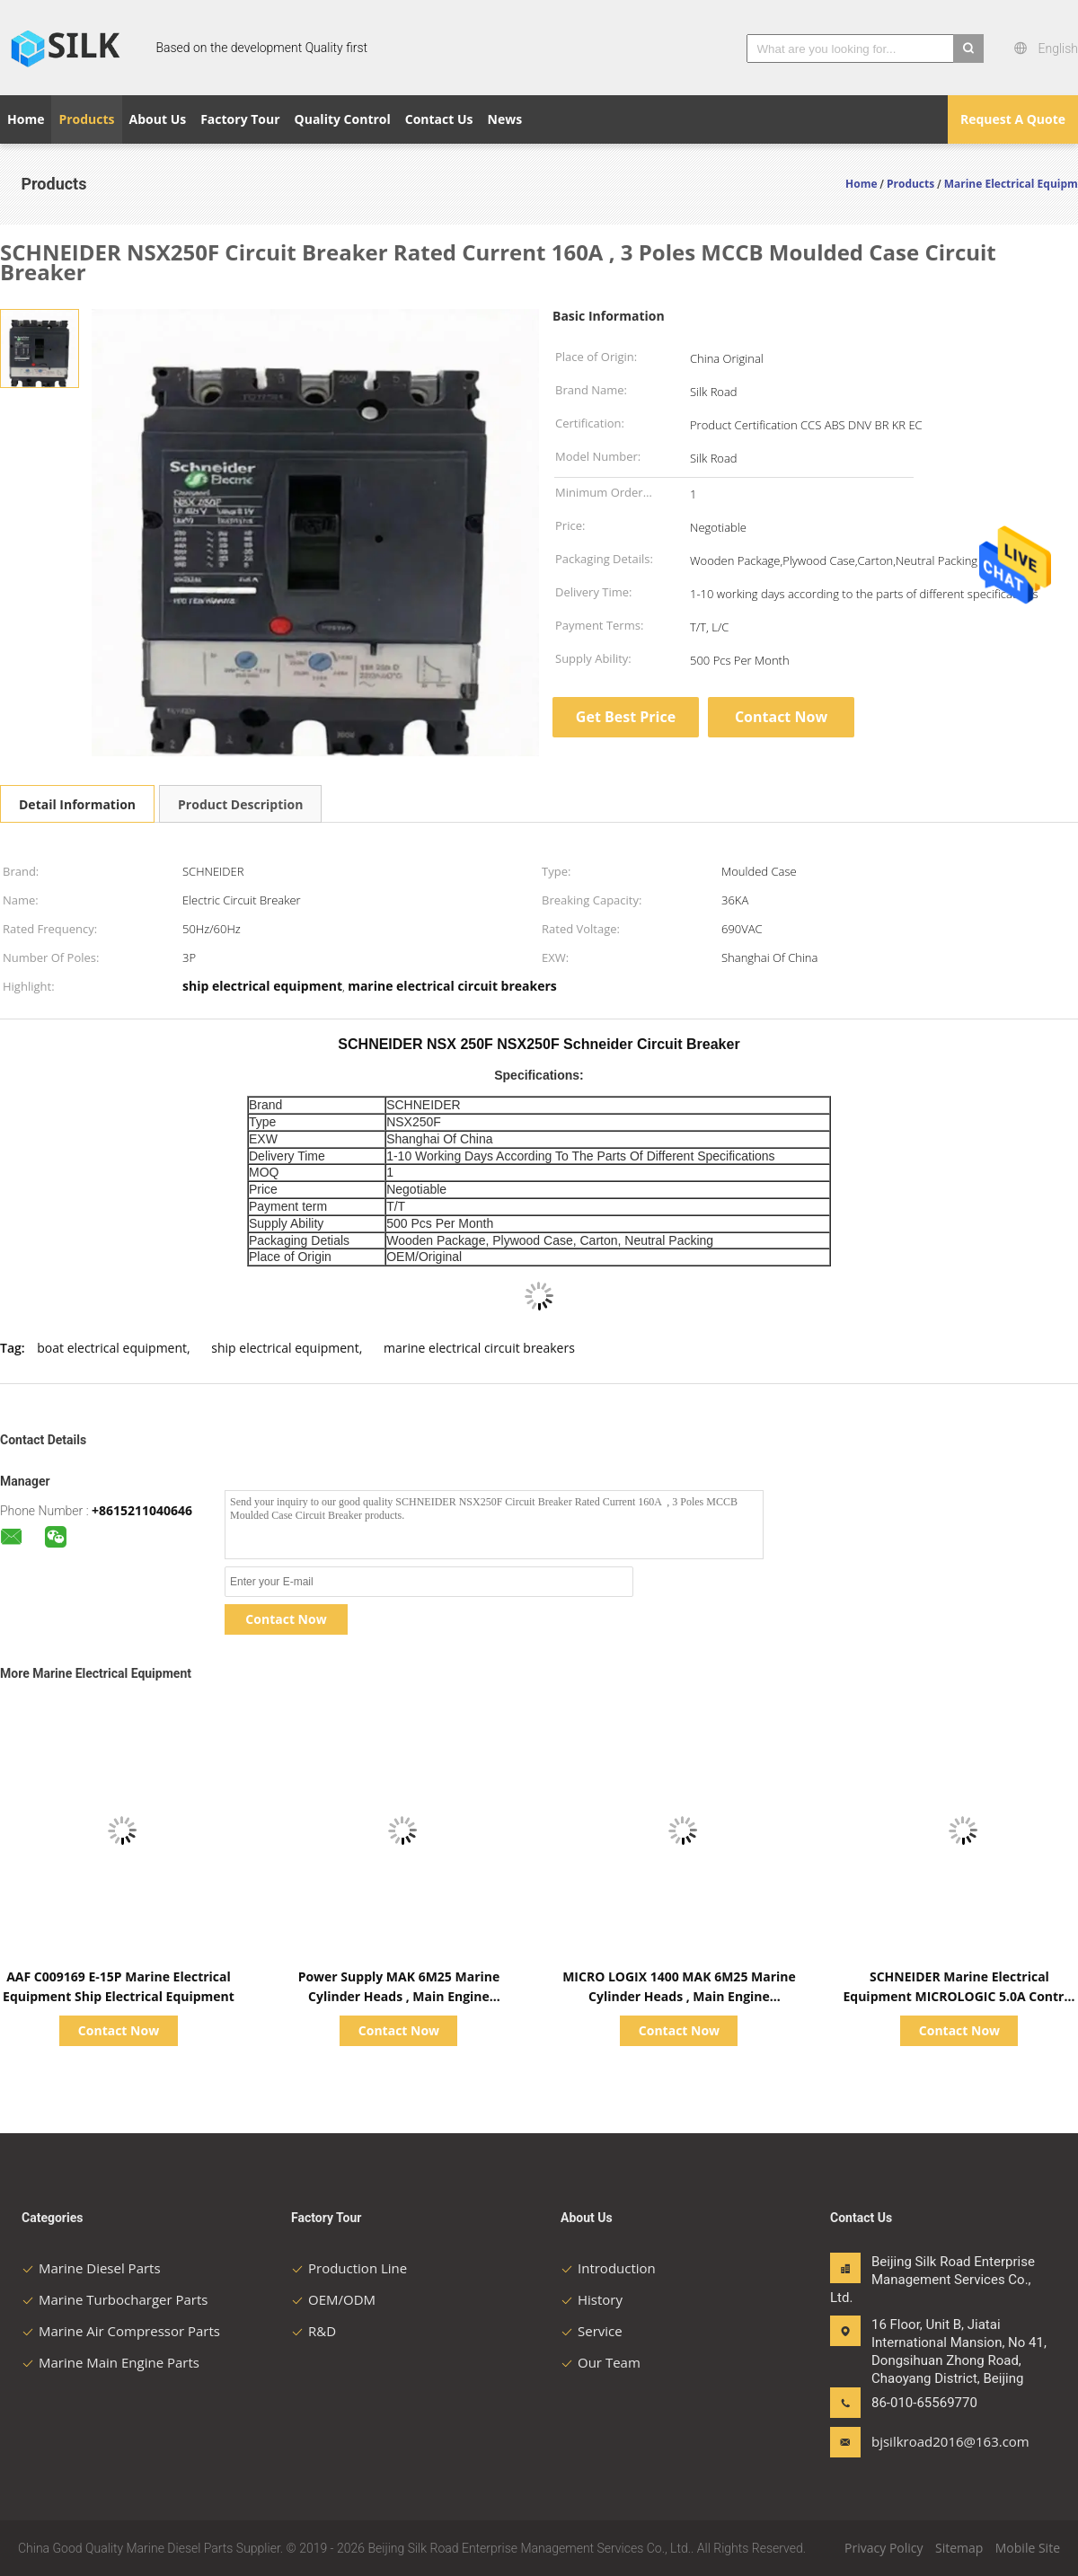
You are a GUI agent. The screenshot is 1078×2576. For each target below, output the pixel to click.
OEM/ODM (333, 2299)
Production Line (349, 2268)
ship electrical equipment (284, 1347)
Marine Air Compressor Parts (121, 2331)
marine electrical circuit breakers (479, 1347)
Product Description (240, 804)
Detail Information (77, 804)
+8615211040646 (142, 1510)
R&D (313, 2331)
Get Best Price (626, 717)
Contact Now (781, 717)
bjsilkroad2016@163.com (928, 2441)
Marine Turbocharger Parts (115, 2299)
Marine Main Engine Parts (110, 2362)
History (592, 2299)
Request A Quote (1012, 119)
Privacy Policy (883, 2547)
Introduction (608, 2268)
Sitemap (959, 2547)
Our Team (601, 2362)
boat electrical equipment (112, 1347)
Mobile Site (1027, 2547)
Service (592, 2331)
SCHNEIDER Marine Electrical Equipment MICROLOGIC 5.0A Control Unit (959, 1996)
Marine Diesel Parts (91, 2268)
